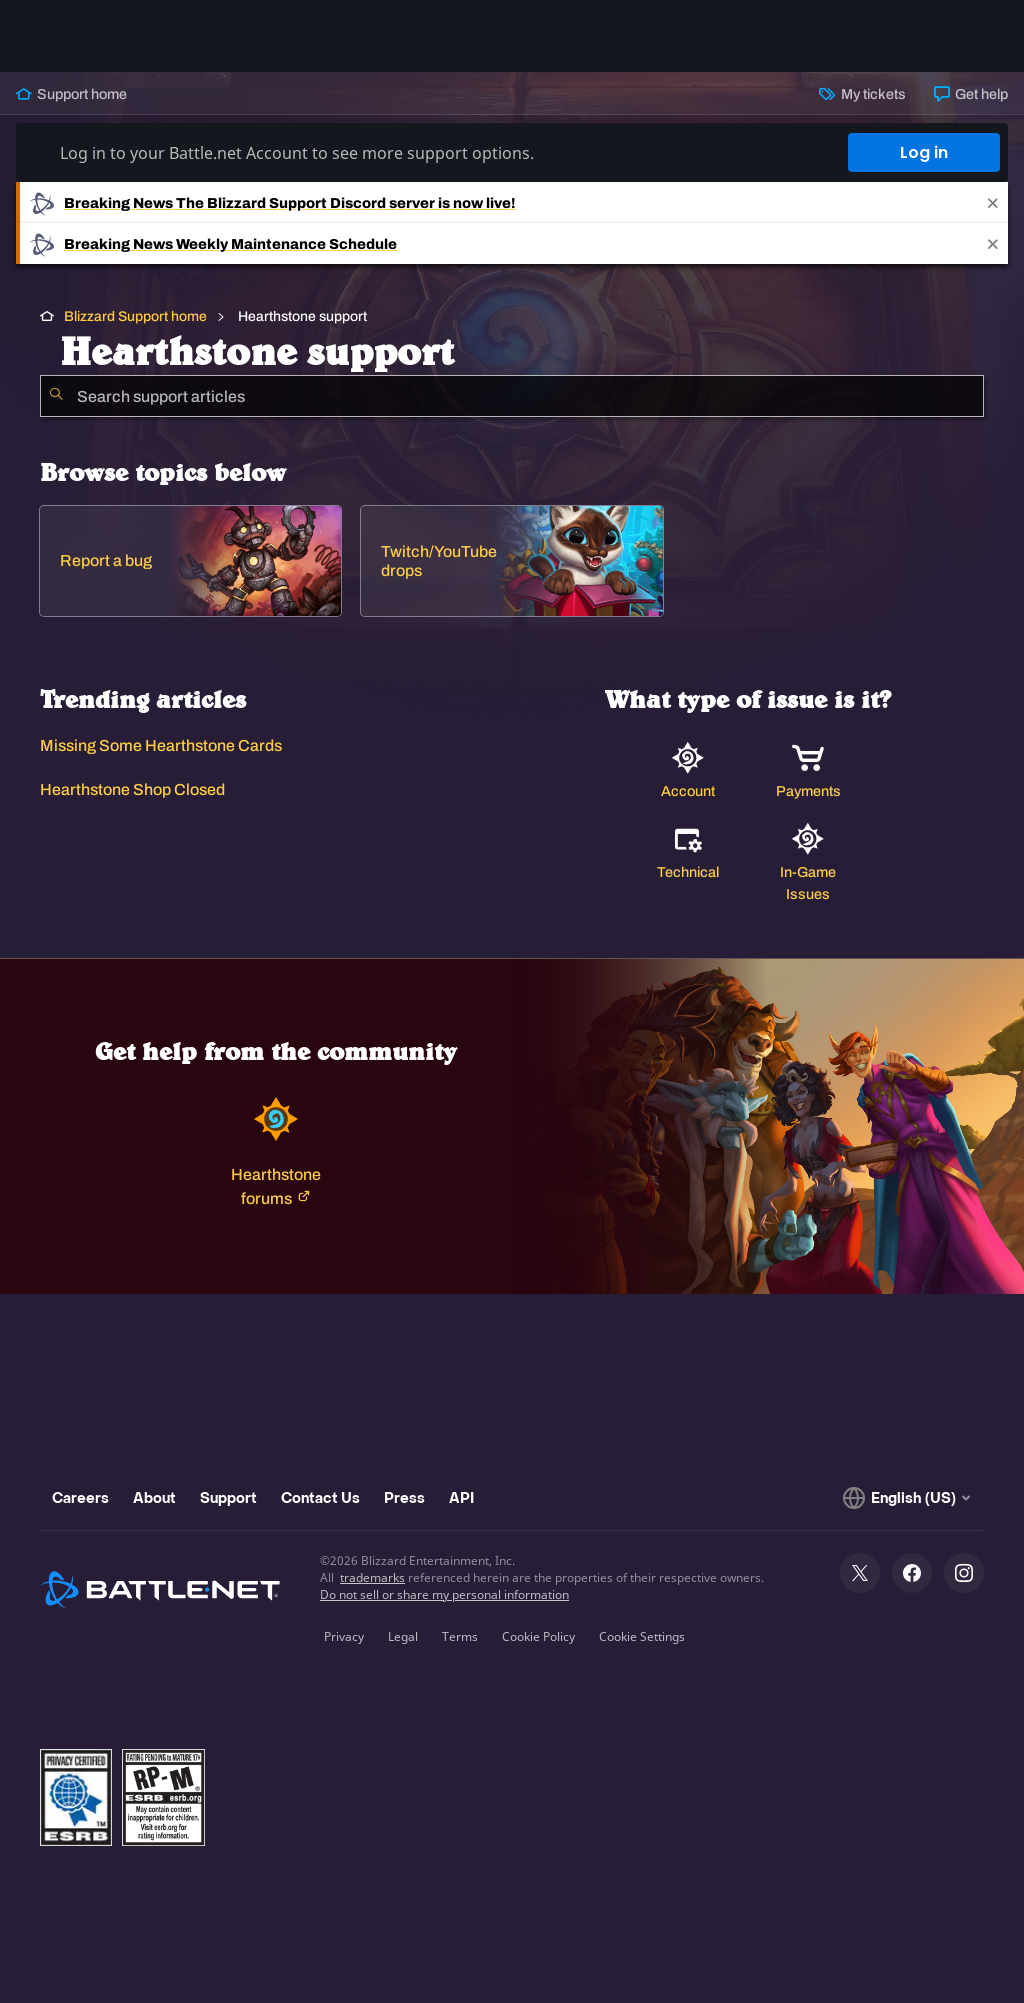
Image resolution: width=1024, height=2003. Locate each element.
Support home (71, 94)
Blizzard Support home (135, 316)
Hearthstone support (301, 316)
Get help (971, 94)
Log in (924, 152)
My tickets (862, 94)
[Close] (993, 202)
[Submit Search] (56, 396)
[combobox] (512, 396)
